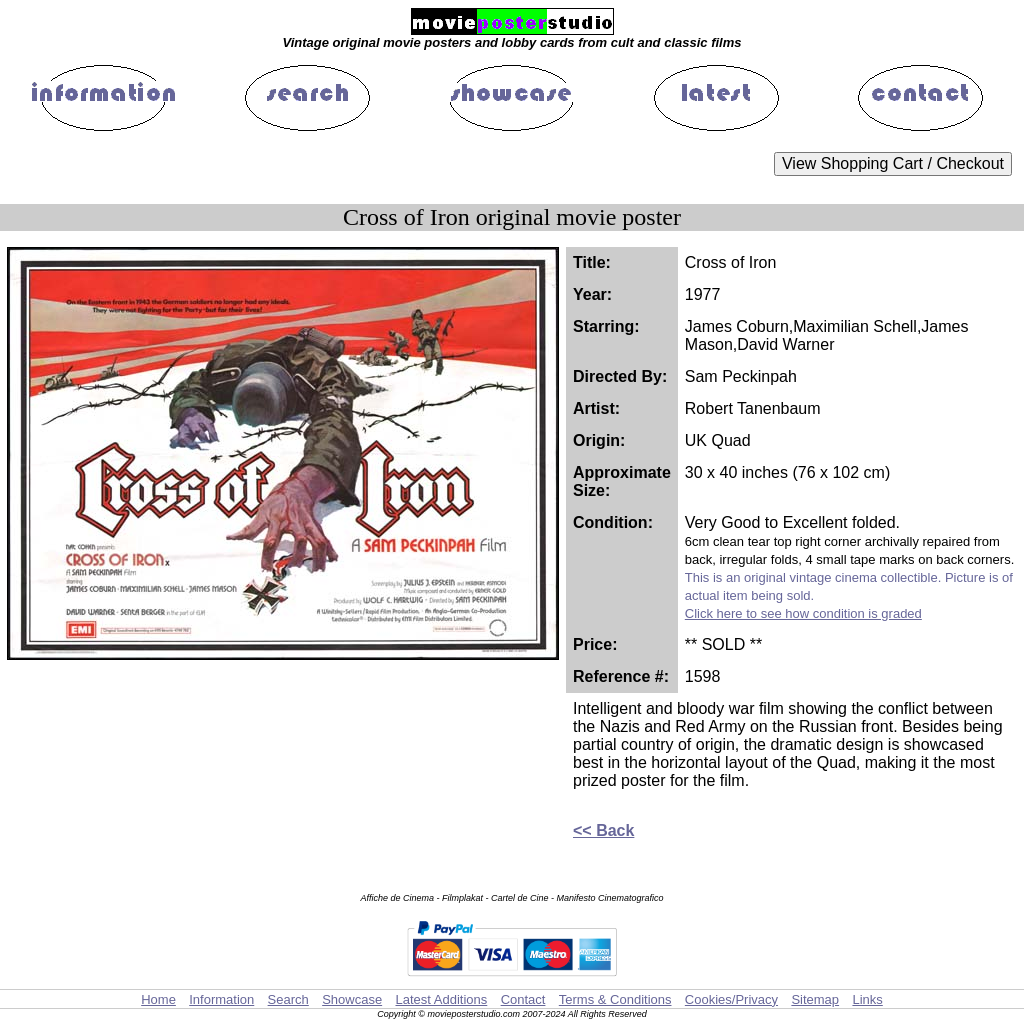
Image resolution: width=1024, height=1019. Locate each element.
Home (158, 999)
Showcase (352, 999)
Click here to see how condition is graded (803, 613)
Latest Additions (441, 999)
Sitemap (815, 999)
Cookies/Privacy (731, 999)
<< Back (603, 830)
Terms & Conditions (615, 999)
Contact (523, 999)
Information (221, 999)
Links (867, 999)
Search (288, 999)
